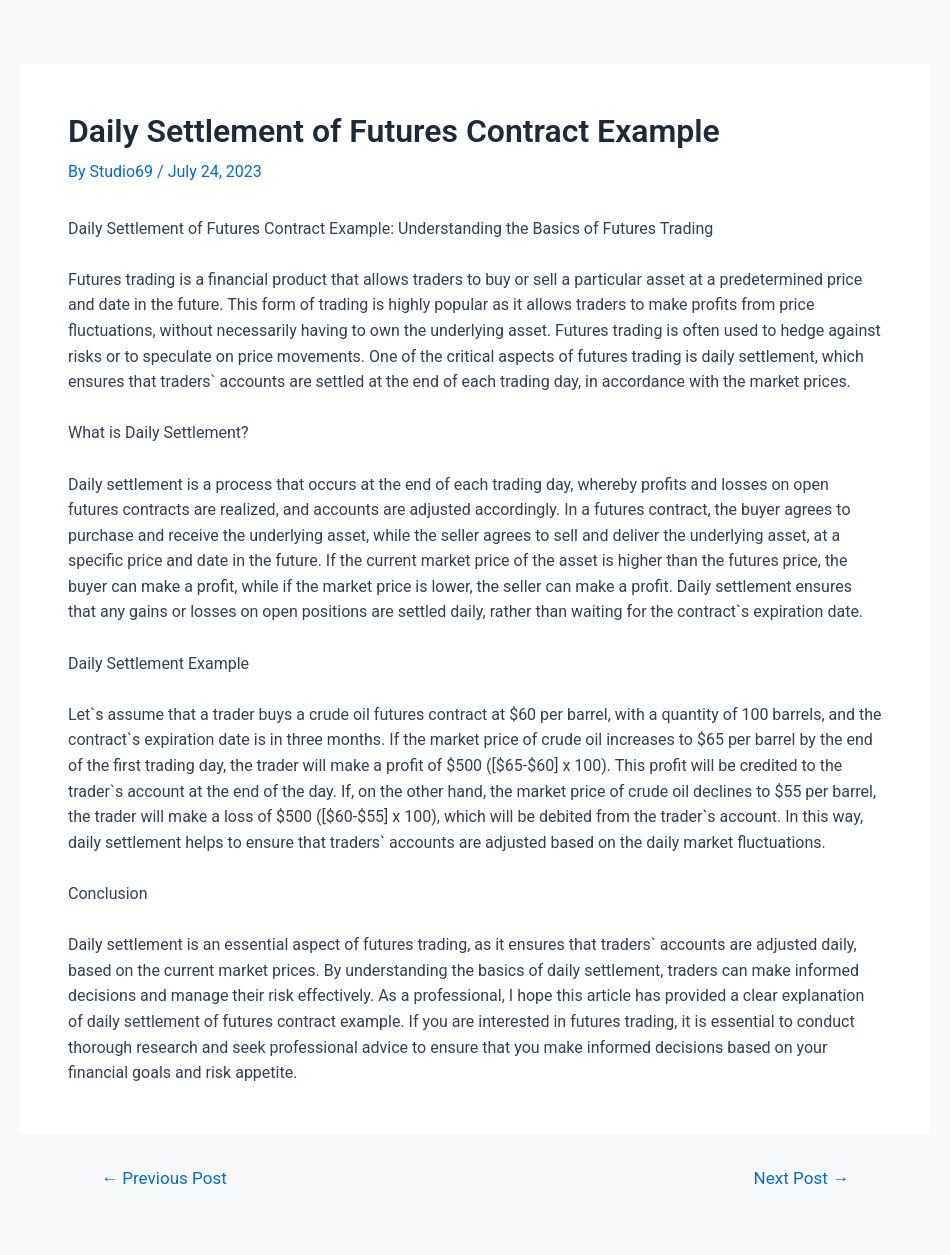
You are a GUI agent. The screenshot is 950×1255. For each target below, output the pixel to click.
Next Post (801, 1178)
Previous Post (164, 1178)
